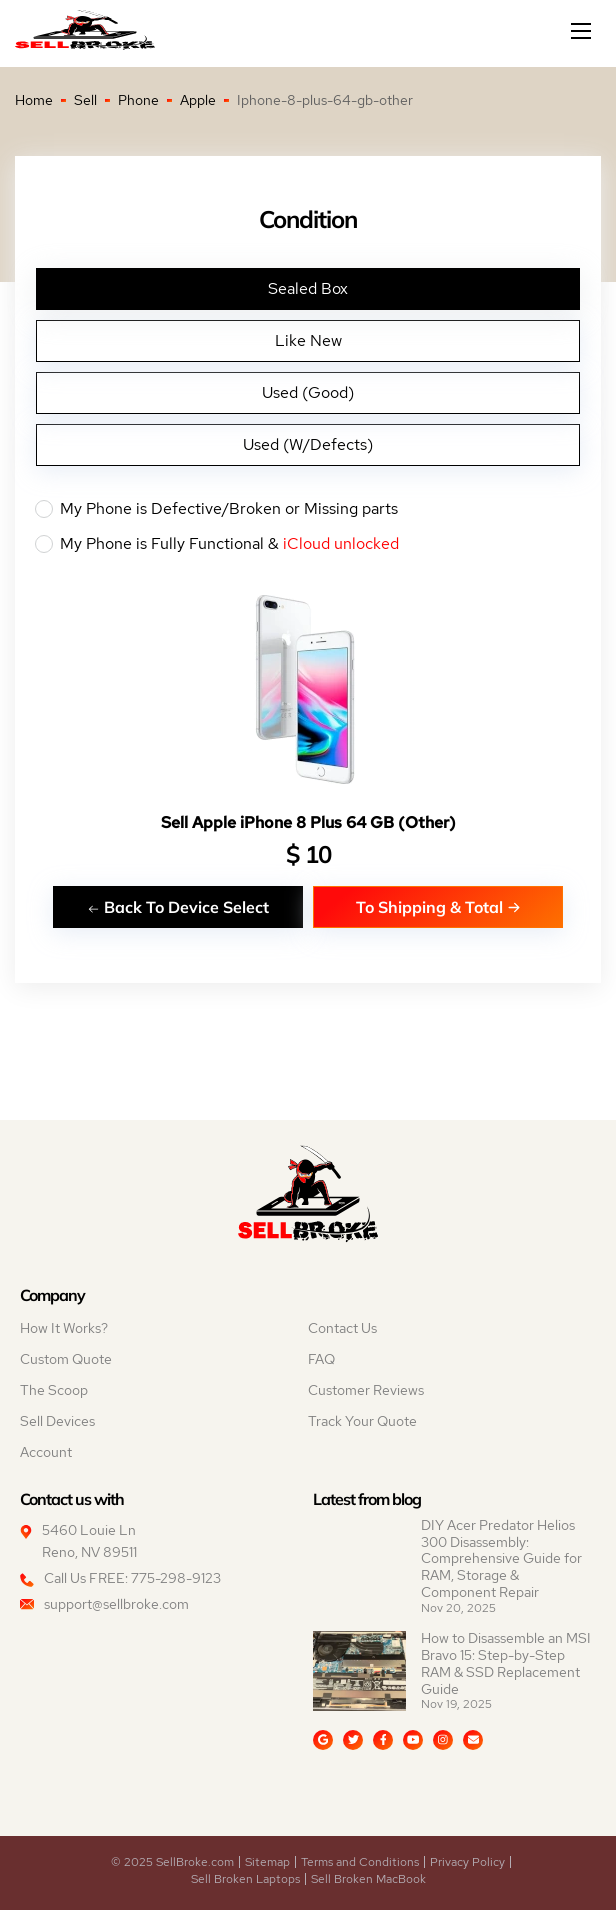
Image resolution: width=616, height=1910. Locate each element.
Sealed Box (308, 288)
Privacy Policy (467, 1862)
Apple (198, 100)
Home (34, 100)
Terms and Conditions (360, 1862)
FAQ (321, 1359)
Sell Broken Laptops (245, 1879)
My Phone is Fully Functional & (308, 544)
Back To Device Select (178, 906)
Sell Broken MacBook (368, 1879)
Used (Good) (308, 392)
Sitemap (267, 1862)
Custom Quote (66, 1359)
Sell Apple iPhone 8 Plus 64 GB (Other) (308, 822)
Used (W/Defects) (308, 444)
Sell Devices (57, 1421)
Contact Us (342, 1328)
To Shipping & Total (438, 906)
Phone (138, 100)
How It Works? (64, 1328)
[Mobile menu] (583, 31)
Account (46, 1452)
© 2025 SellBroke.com (172, 1862)
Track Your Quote (362, 1421)
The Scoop (54, 1390)
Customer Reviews (366, 1390)
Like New (308, 340)
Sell (85, 100)
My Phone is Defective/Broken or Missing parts (308, 509)
